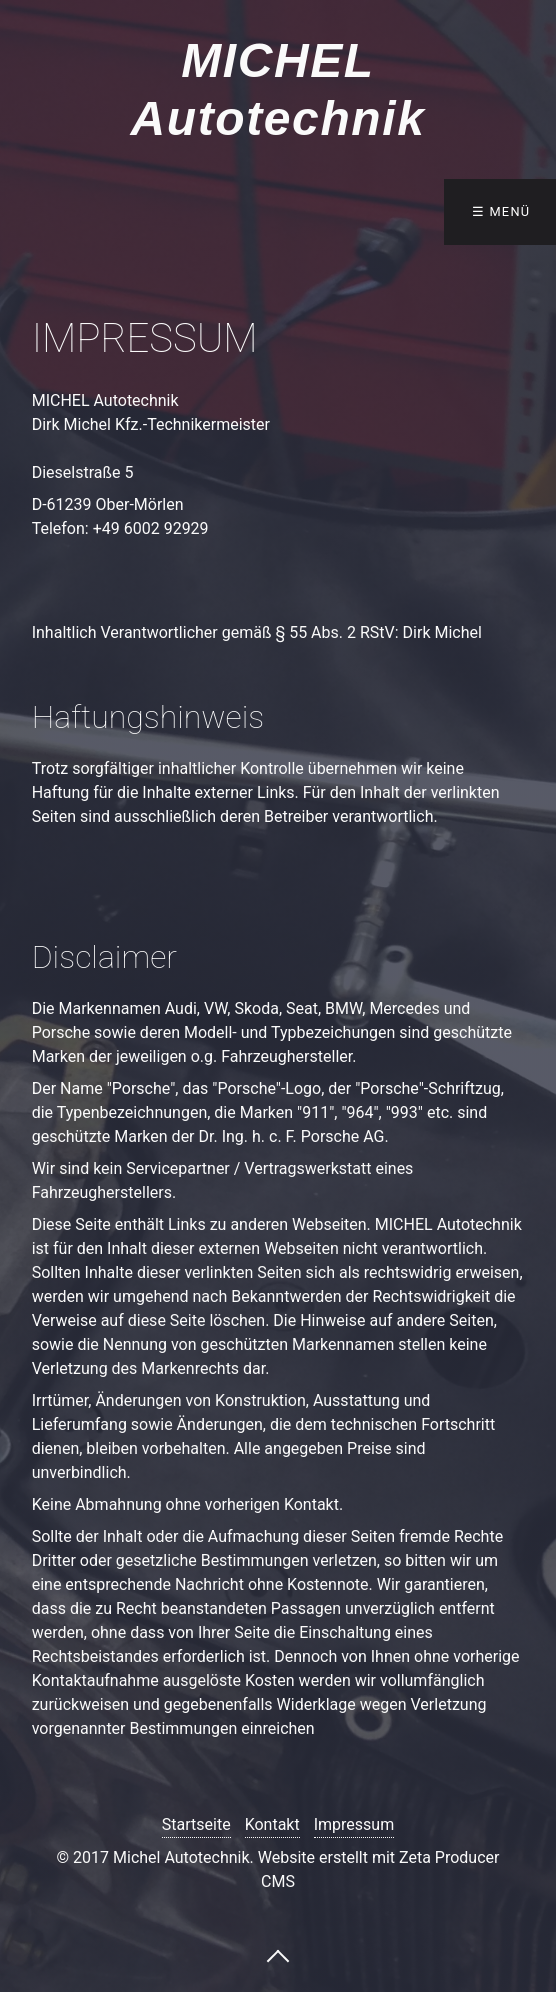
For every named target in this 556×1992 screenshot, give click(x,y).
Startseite (196, 1824)
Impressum (354, 1824)
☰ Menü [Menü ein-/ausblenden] (501, 211)
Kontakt (272, 1824)
